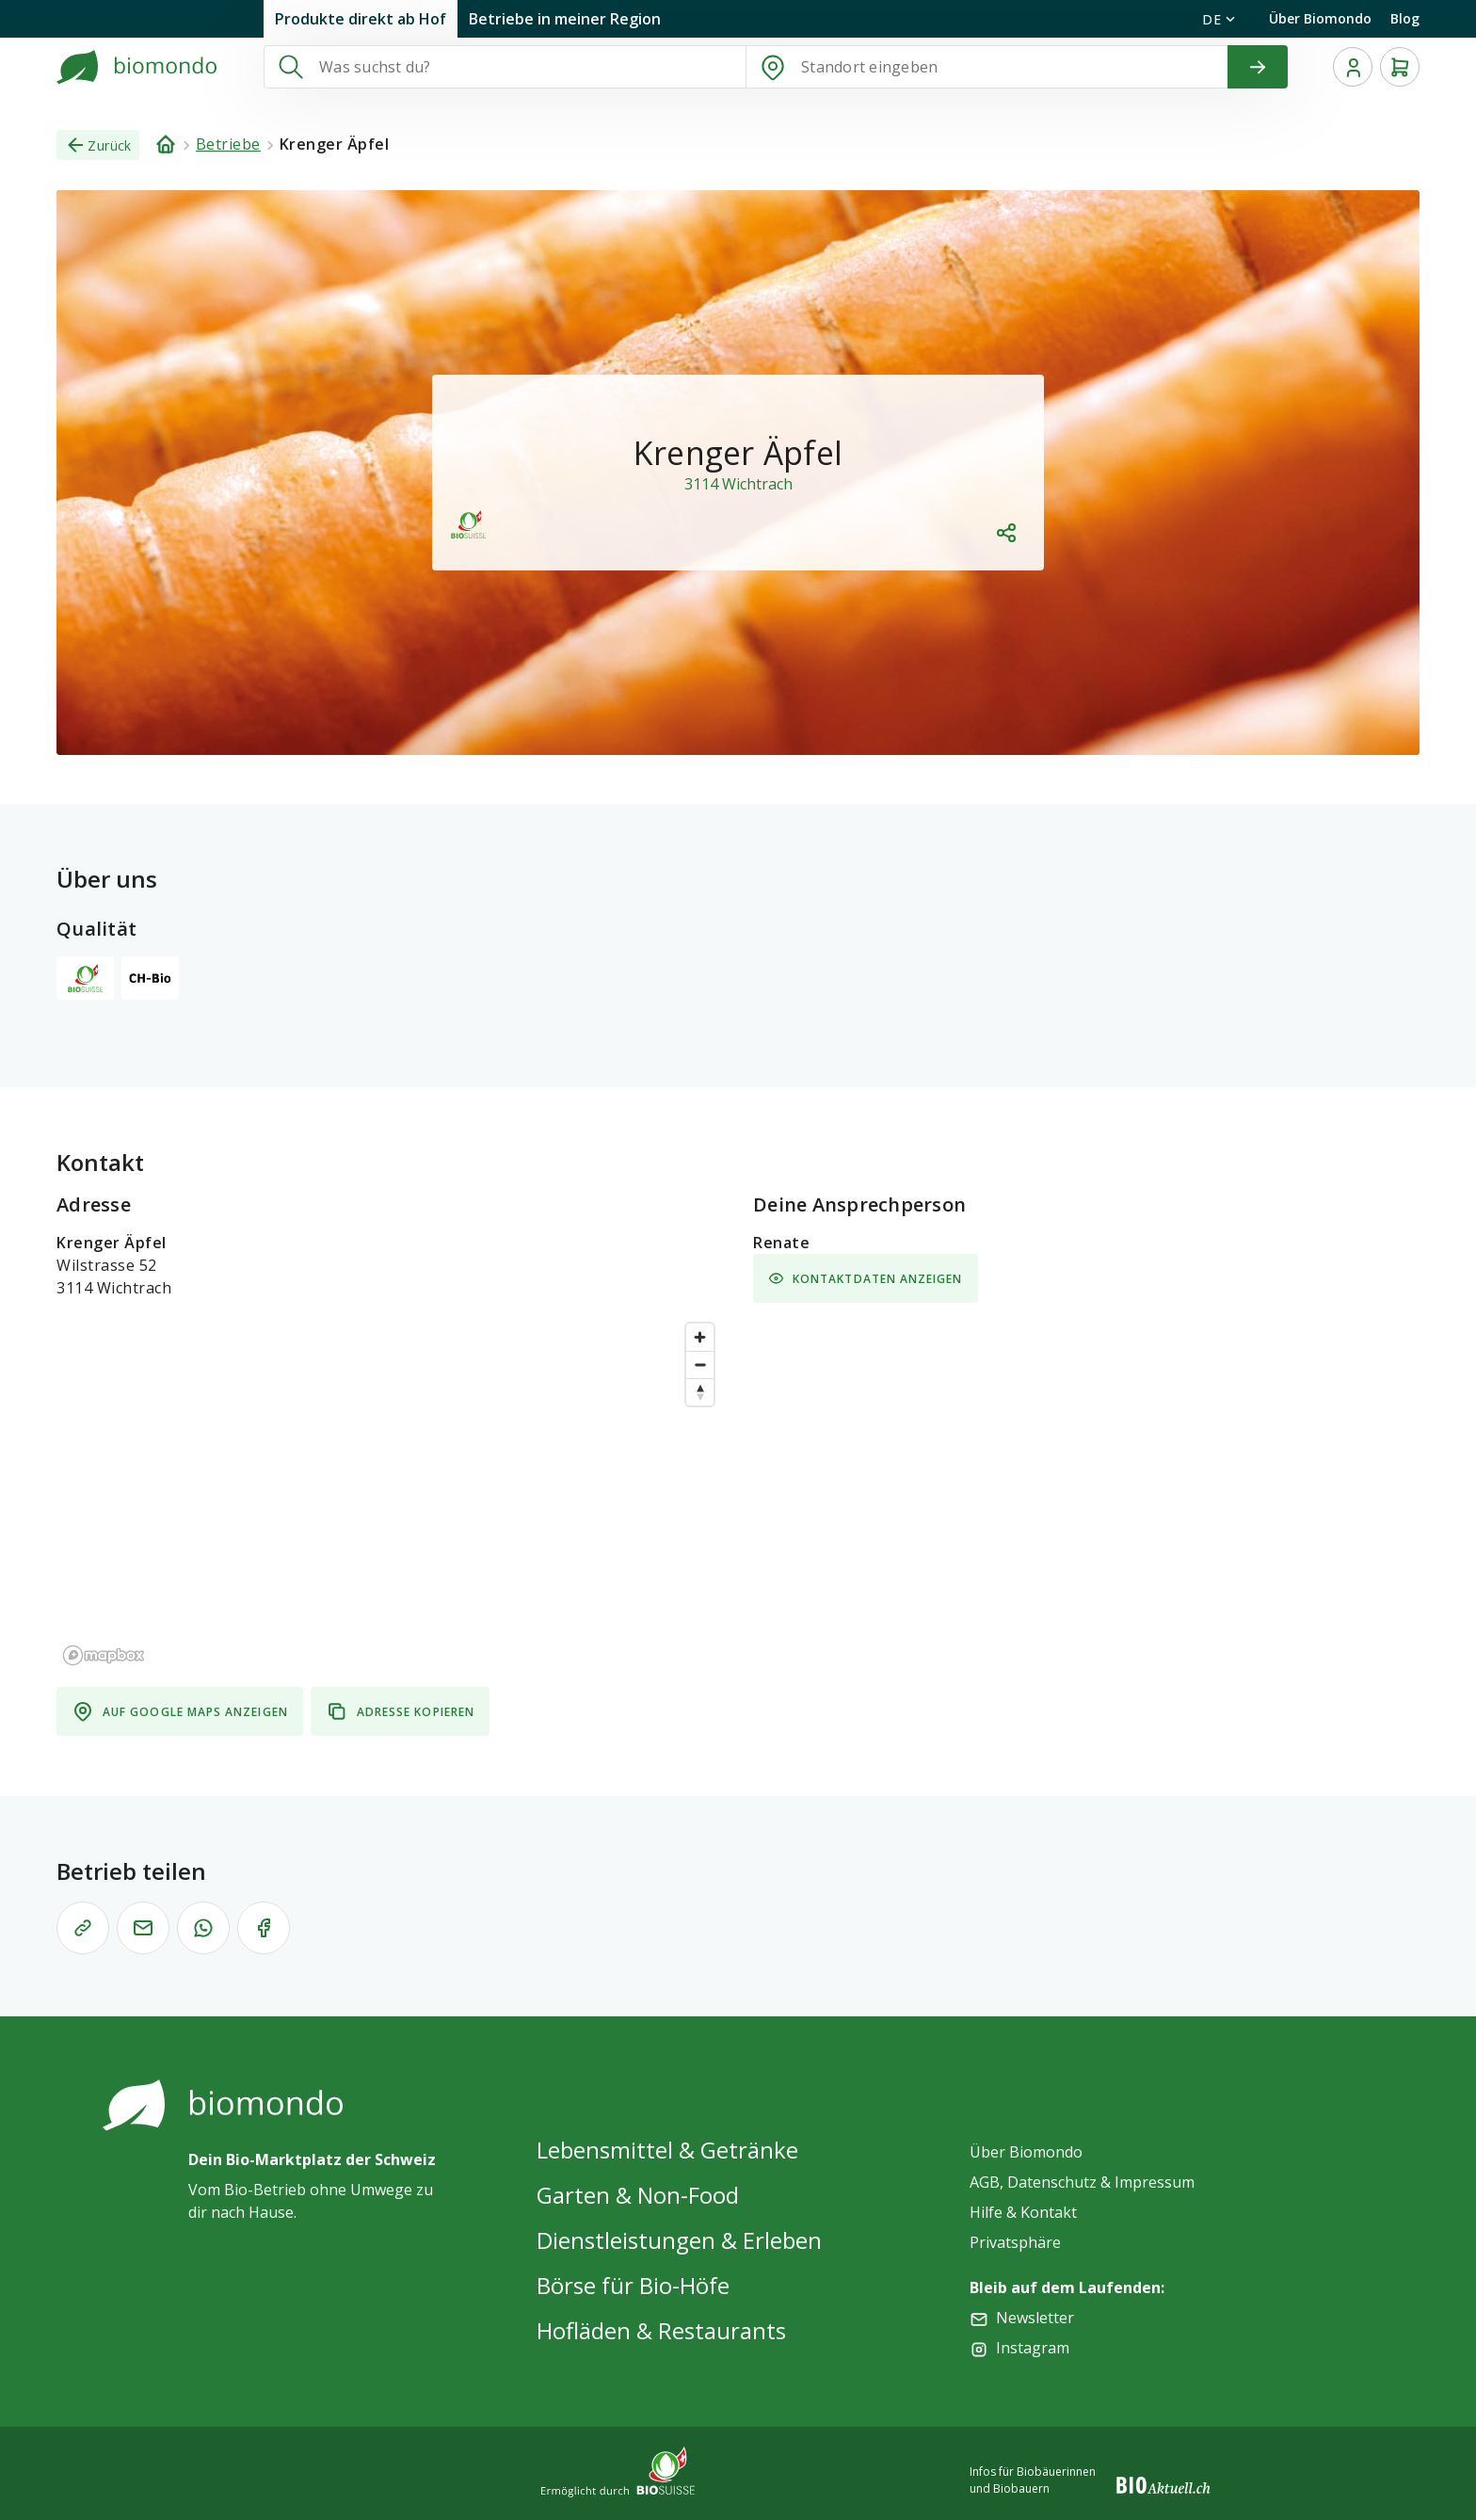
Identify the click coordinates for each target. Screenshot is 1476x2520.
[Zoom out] (700, 1364)
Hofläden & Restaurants (661, 2330)
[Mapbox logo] (103, 1655)
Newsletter (1035, 2317)
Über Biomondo (1320, 18)
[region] (389, 1493)
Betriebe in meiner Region (565, 18)
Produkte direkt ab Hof (360, 18)
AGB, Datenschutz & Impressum (1082, 2182)
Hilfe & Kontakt (1023, 2212)
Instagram (1032, 2347)
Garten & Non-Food (638, 2194)
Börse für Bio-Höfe (633, 2285)
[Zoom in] (700, 1337)
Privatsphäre (1015, 2242)
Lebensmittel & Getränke (667, 2149)
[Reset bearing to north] (700, 1391)
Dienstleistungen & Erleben (679, 2239)
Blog (1405, 18)
